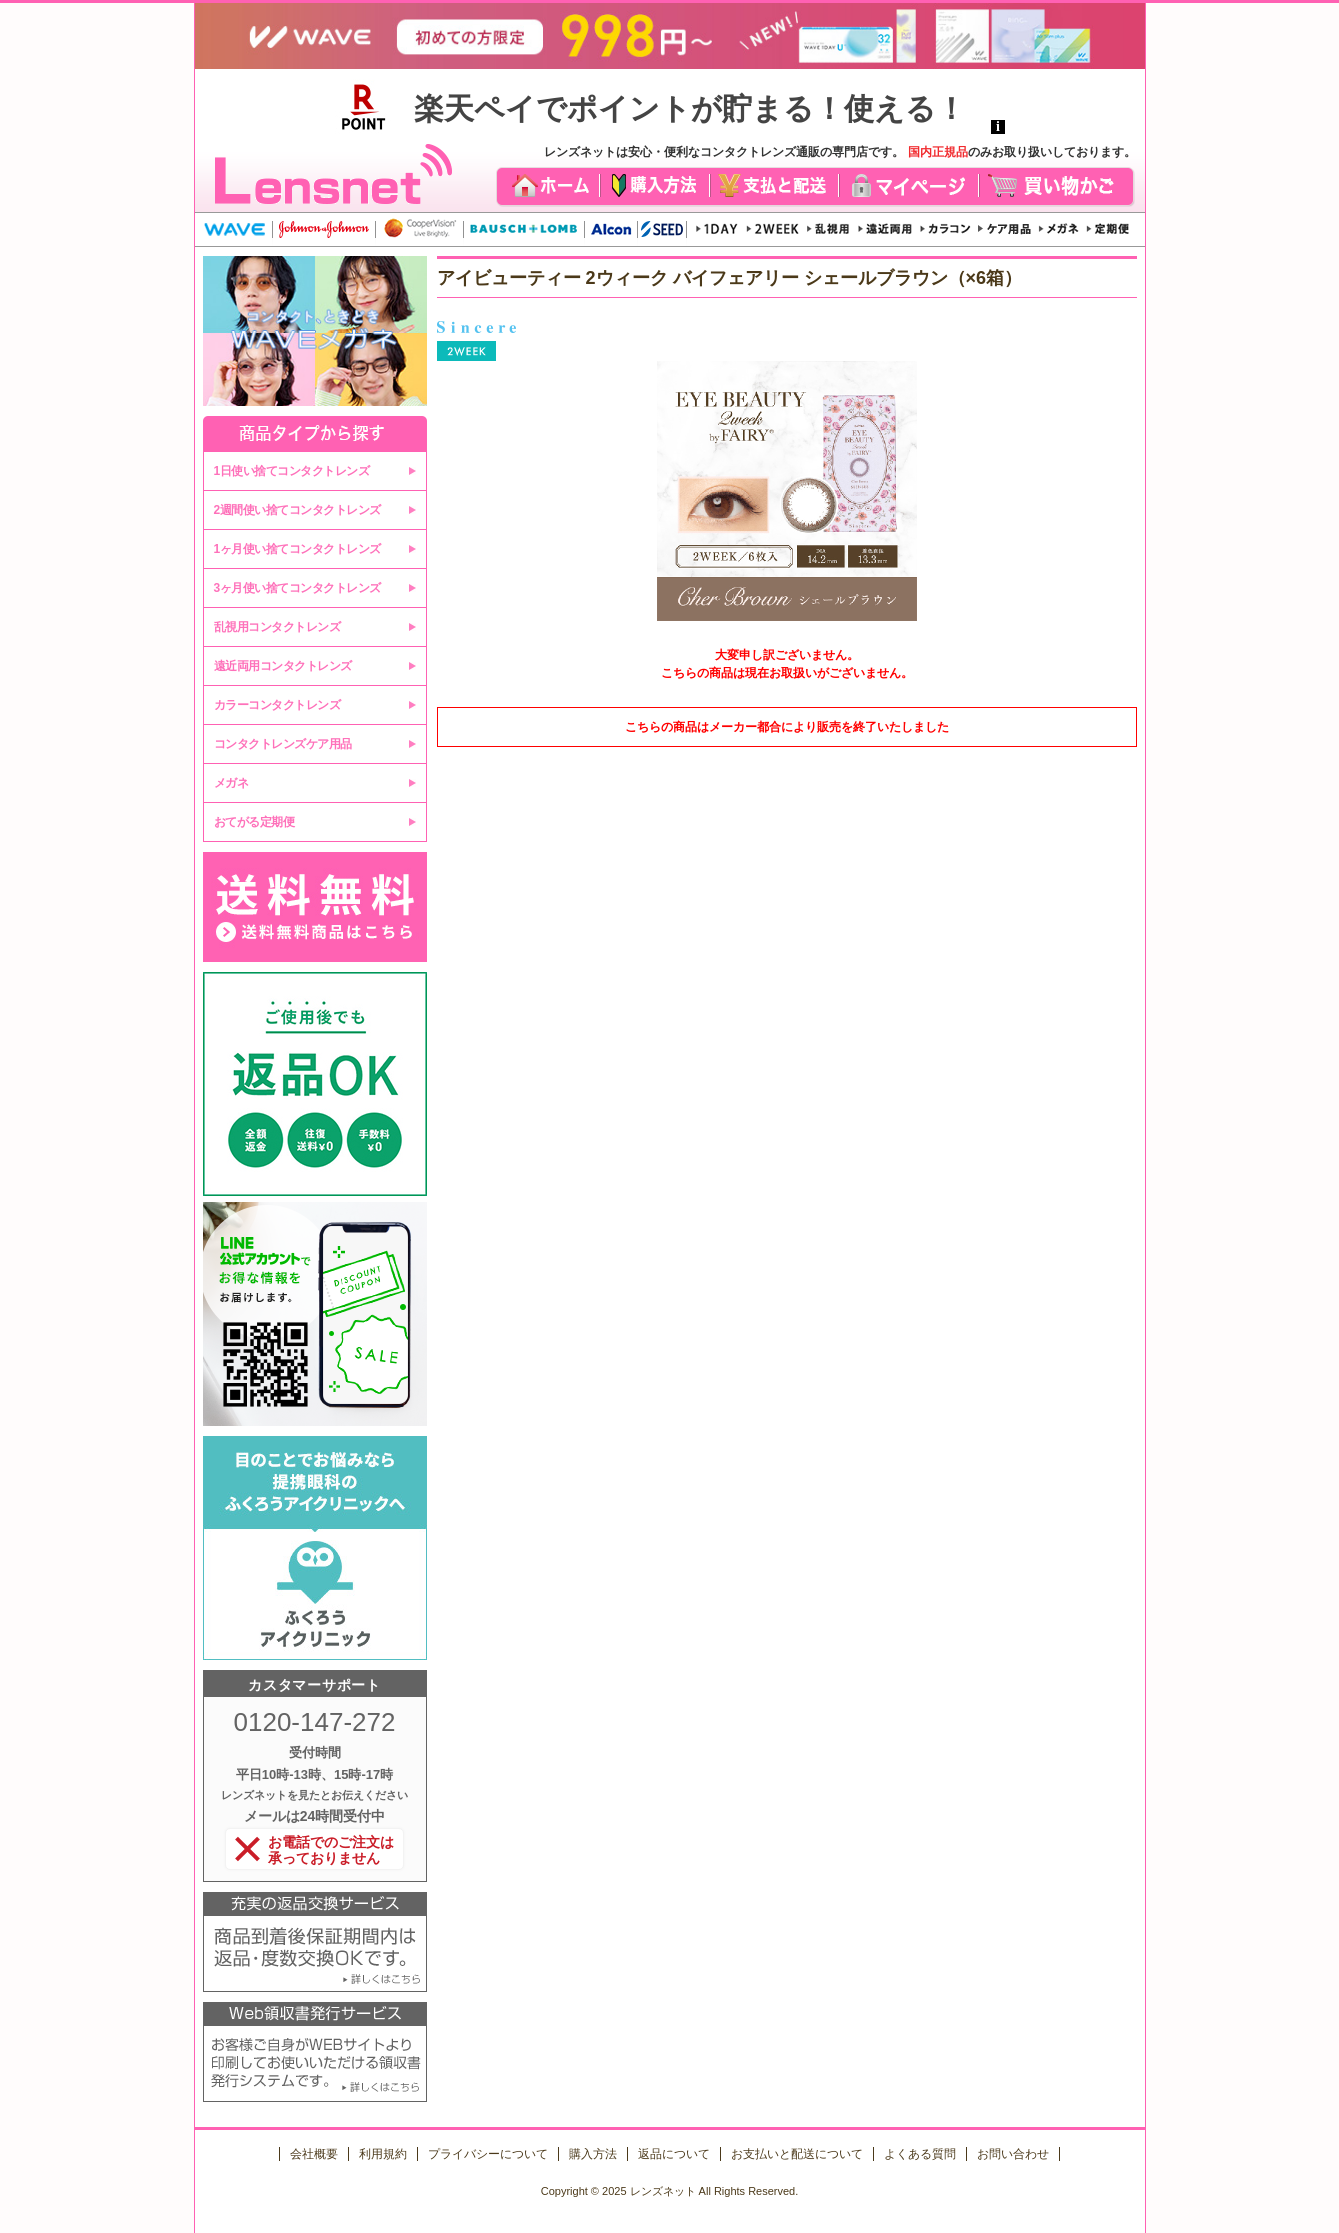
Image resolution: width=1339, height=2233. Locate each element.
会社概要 (314, 2154)
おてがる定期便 (254, 822)
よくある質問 (920, 2154)
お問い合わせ (1013, 2154)
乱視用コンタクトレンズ (277, 627)
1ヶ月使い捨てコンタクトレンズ (297, 549)
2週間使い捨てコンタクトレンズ (297, 510)
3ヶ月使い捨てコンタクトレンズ (297, 588)
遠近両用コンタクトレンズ (283, 666)
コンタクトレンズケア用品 (283, 744)
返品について (674, 2154)
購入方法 (593, 2154)
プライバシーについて (488, 2154)
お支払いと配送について (797, 2154)
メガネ (231, 783)
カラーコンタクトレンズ (277, 705)
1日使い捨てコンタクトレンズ (292, 471)
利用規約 (383, 2154)
